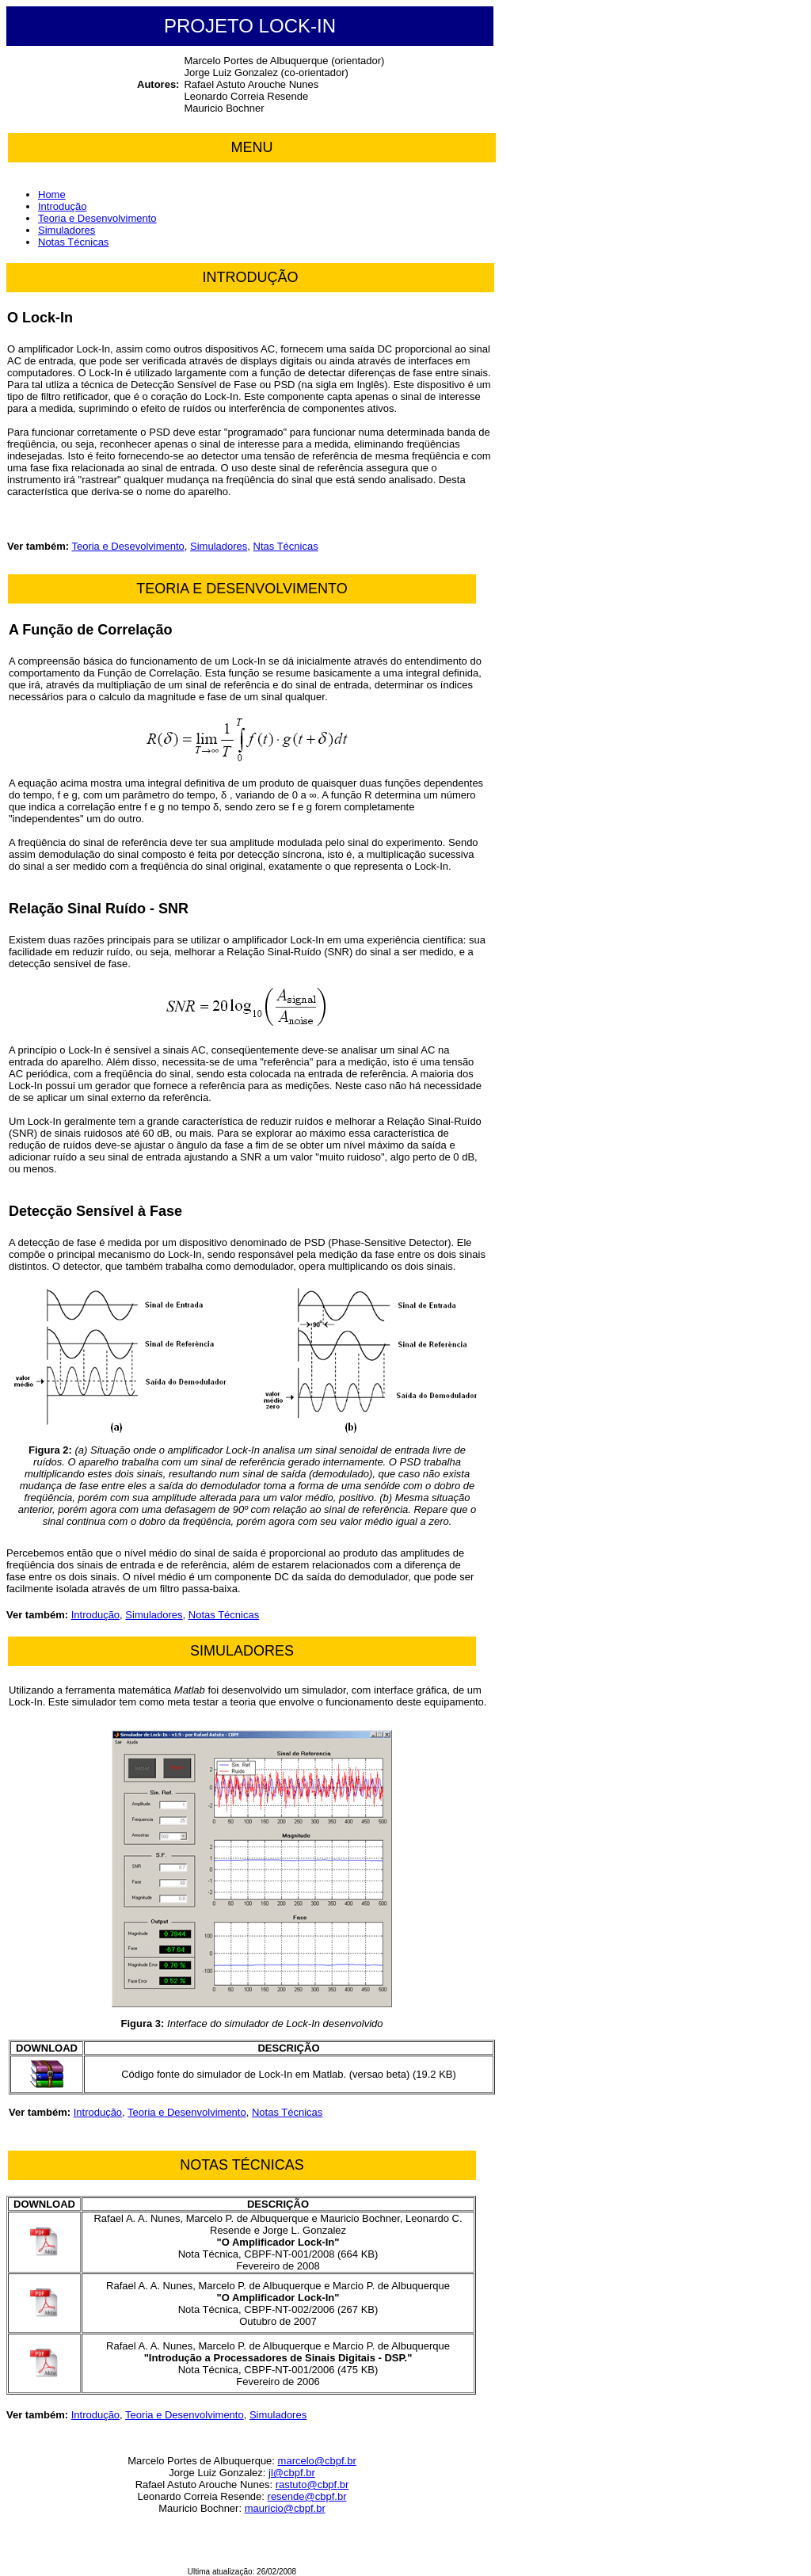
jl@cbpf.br (291, 2473)
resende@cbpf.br (307, 2496)
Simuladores (66, 230)
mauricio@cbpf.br (285, 2508)
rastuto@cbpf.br (312, 2484)
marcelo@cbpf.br (317, 2461)
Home (52, 194)
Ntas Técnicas (285, 546)
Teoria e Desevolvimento (127, 546)
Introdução (62, 206)
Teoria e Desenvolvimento (97, 218)
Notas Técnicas (73, 242)
